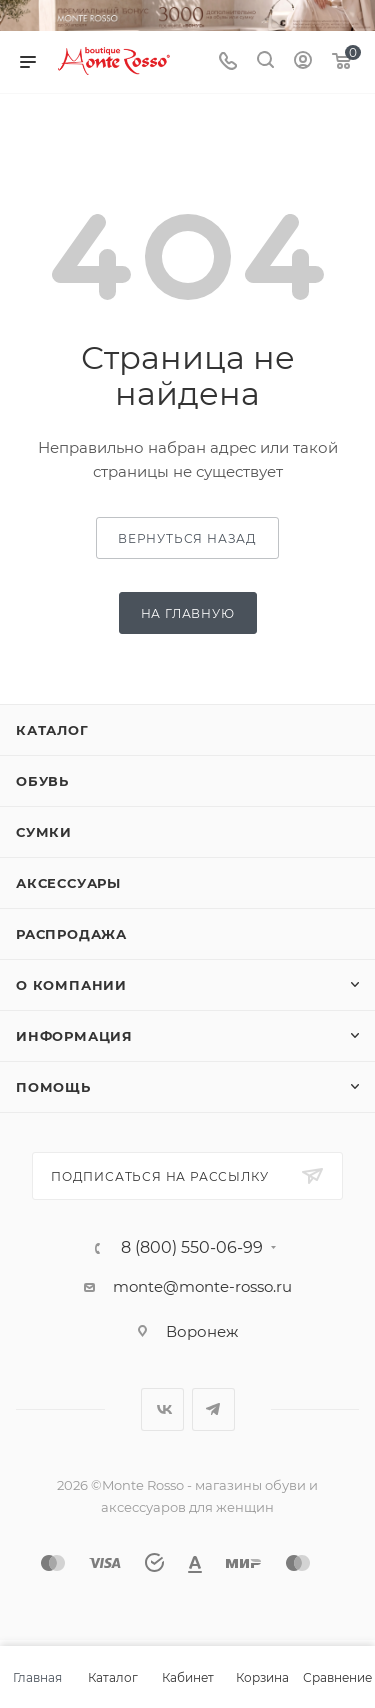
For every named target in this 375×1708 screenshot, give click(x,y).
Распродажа (71, 934)
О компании (71, 985)
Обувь (42, 781)
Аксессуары (68, 883)
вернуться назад (187, 538)
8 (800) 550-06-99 (192, 1248)
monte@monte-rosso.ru (202, 1286)
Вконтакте (162, 1409)
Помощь (53, 1087)
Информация (74, 1036)
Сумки (44, 832)
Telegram (213, 1409)
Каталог (52, 730)
